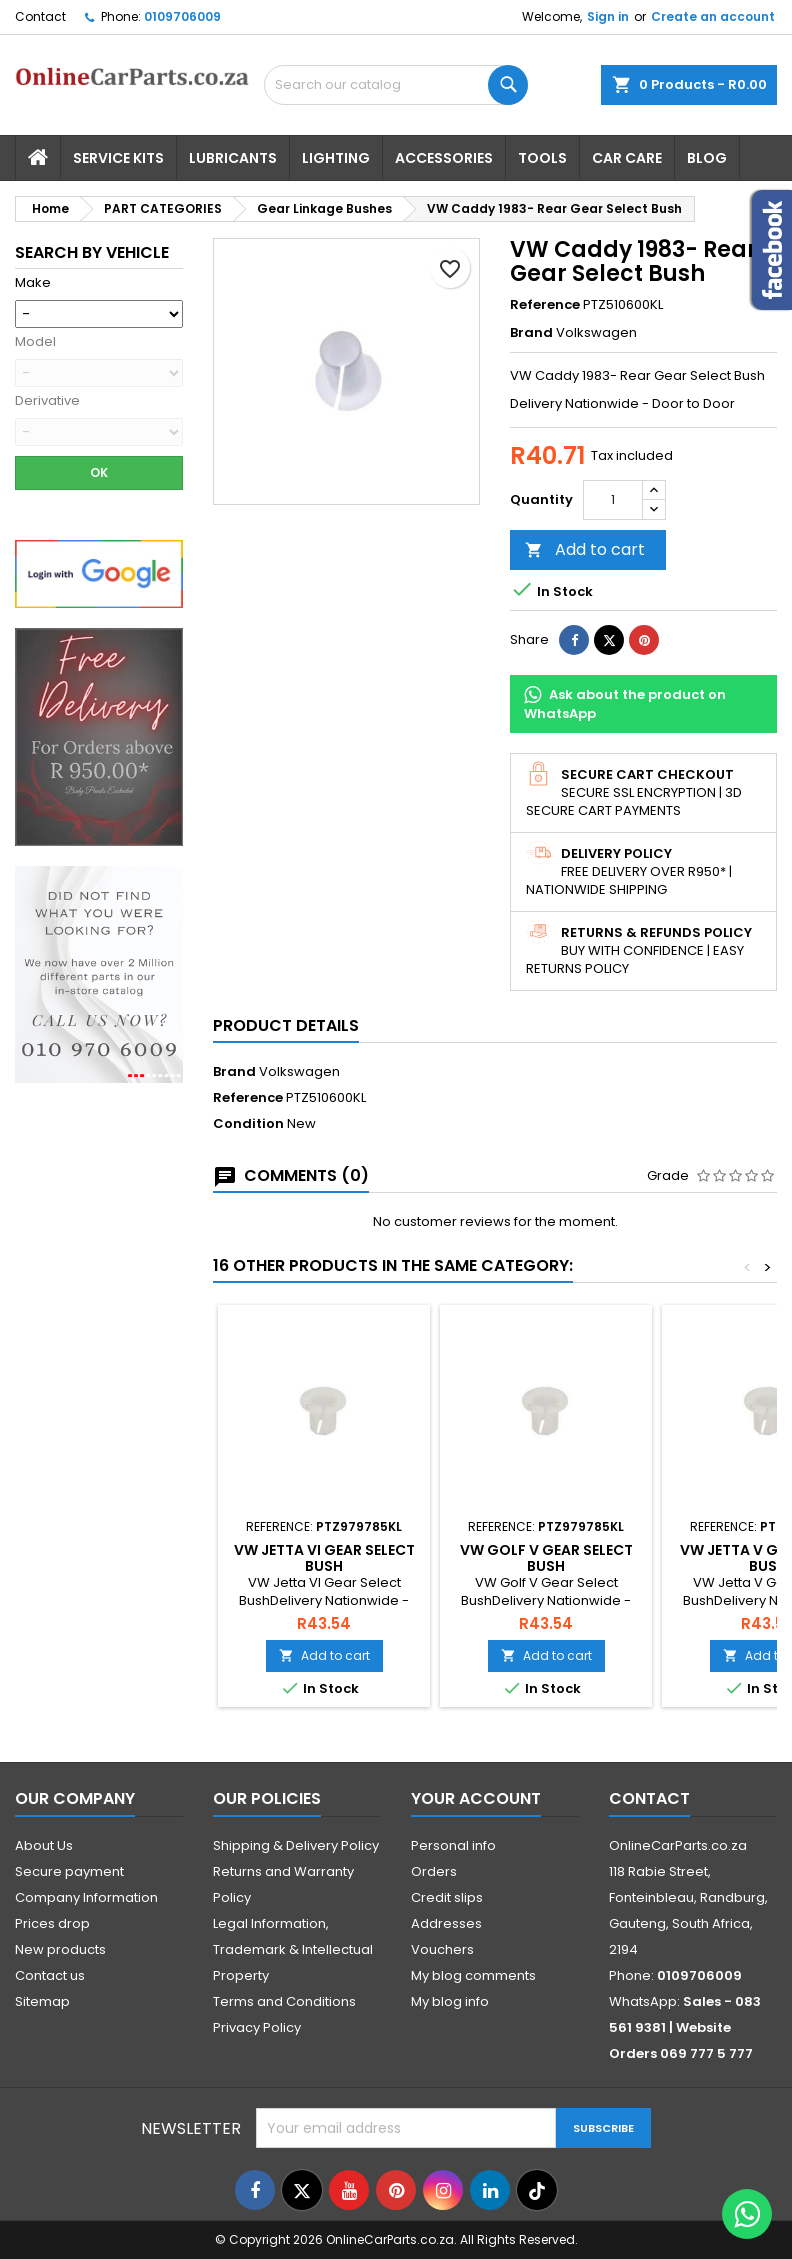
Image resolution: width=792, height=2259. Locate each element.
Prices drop (52, 1923)
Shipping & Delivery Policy (296, 1845)
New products (60, 1949)
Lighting (336, 158)
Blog (707, 158)
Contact (40, 16)
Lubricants (233, 158)
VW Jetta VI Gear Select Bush (324, 1558)
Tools (542, 158)
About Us (44, 1845)
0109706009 (182, 16)
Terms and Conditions (284, 2001)
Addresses (446, 1923)
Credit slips (447, 1897)
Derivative (47, 401)
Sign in (608, 16)
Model (35, 342)
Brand (531, 333)
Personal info (453, 1845)
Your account (476, 1798)
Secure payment (69, 1871)
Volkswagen (299, 1071)
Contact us (50, 1975)
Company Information (86, 1897)
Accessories (444, 158)
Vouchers (442, 1949)
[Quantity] (613, 500)
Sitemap (42, 2001)
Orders (434, 1871)
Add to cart (585, 549)
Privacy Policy (257, 2027)
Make (33, 283)
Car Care (627, 158)
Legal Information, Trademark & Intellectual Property (293, 1949)
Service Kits (118, 158)
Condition (248, 1124)
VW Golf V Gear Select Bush (546, 1558)
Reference (545, 305)
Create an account (713, 16)
